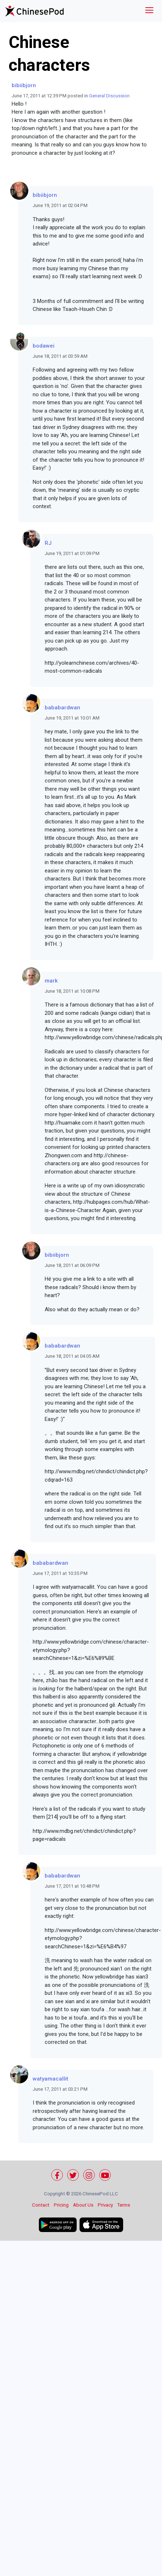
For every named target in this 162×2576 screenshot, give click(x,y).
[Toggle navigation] (149, 11)
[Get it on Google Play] (57, 2224)
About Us (83, 2205)
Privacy (105, 2205)
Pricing (61, 2205)
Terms (123, 2205)
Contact (40, 2205)
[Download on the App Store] (101, 2224)
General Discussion (109, 95)
